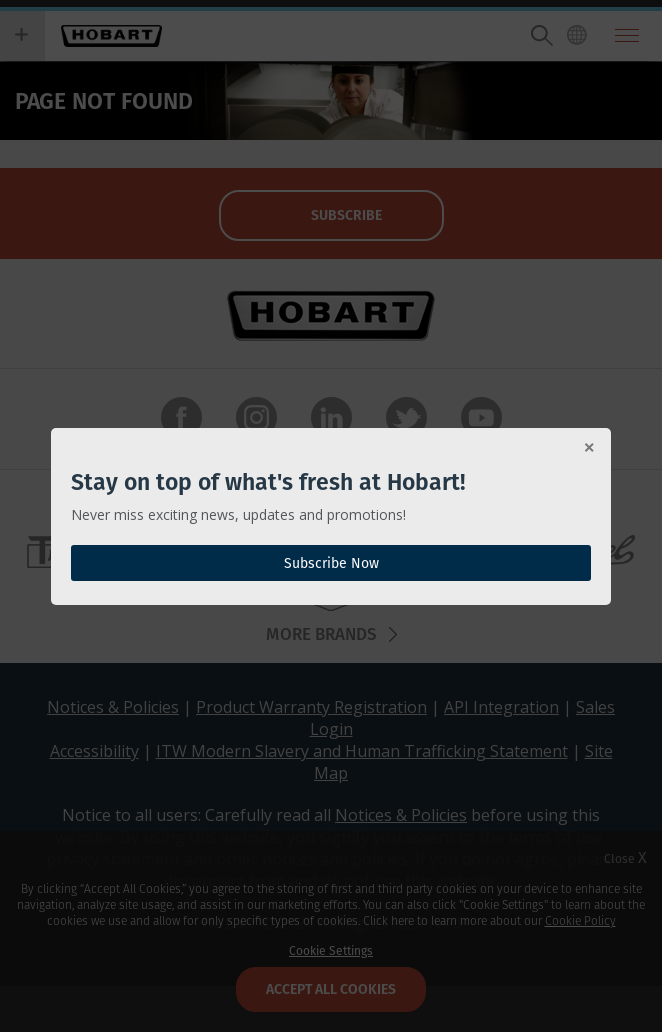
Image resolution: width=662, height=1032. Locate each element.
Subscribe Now (331, 563)
